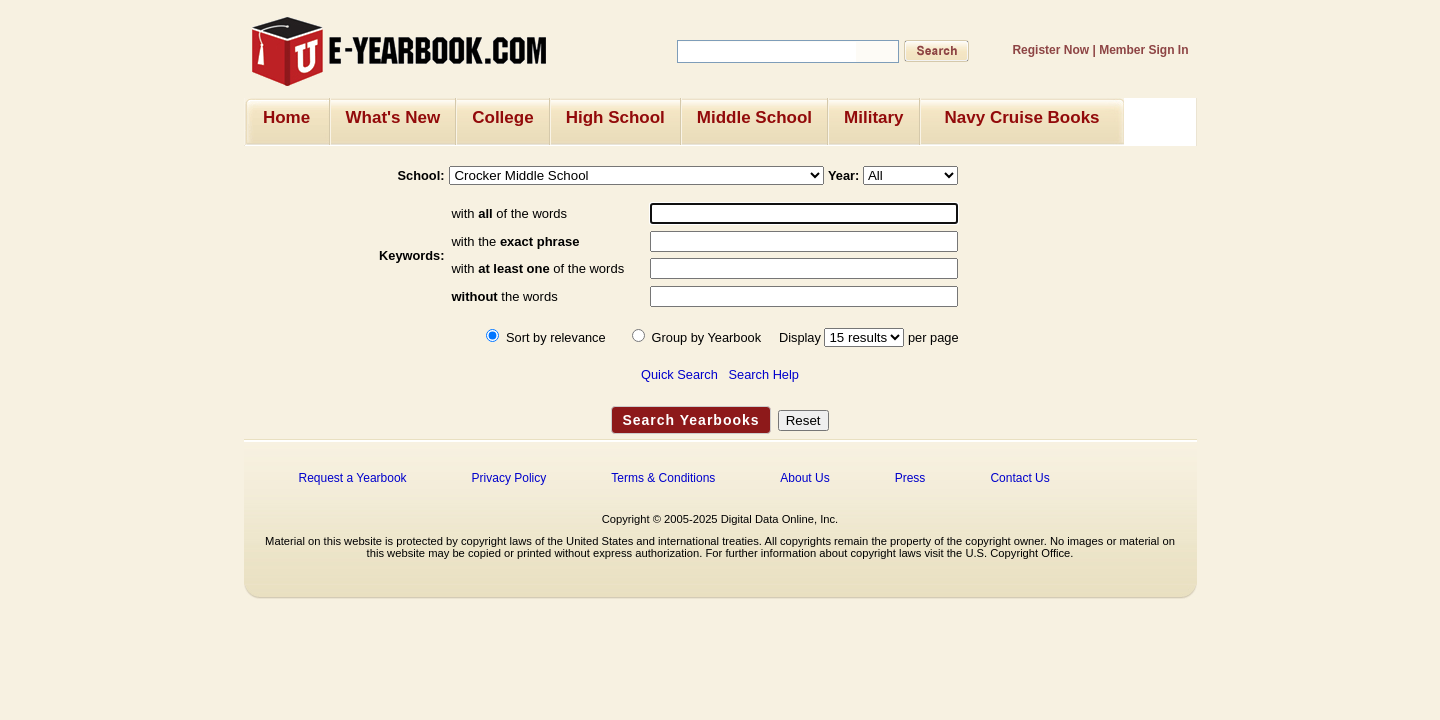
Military (874, 117)
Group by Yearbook (707, 337)
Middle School (754, 117)
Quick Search (679, 374)
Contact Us (1019, 478)
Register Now (1050, 50)
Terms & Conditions (663, 478)
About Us (804, 478)
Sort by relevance (556, 337)
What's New (393, 117)
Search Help (764, 374)
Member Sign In (1143, 50)
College (502, 117)
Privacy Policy (509, 478)
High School (615, 117)
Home (286, 117)
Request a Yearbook (353, 478)
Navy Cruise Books (1022, 117)
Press (910, 478)
